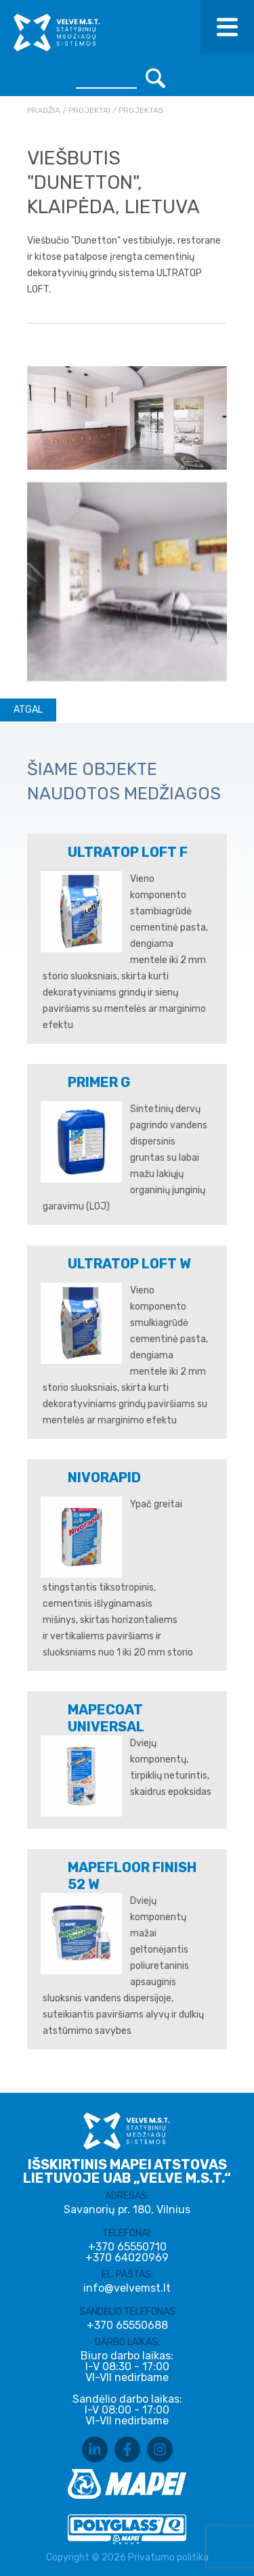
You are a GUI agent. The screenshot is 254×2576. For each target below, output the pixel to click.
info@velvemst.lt (127, 2288)
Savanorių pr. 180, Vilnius (127, 2209)
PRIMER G (99, 1082)
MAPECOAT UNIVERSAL (106, 1718)
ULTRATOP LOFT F (128, 852)
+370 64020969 (127, 2257)
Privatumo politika (168, 2557)
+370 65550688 (127, 2325)
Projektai (89, 110)
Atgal (28, 709)
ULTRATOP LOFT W (129, 1264)
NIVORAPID (104, 1477)
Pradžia (43, 110)
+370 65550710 (127, 2247)
